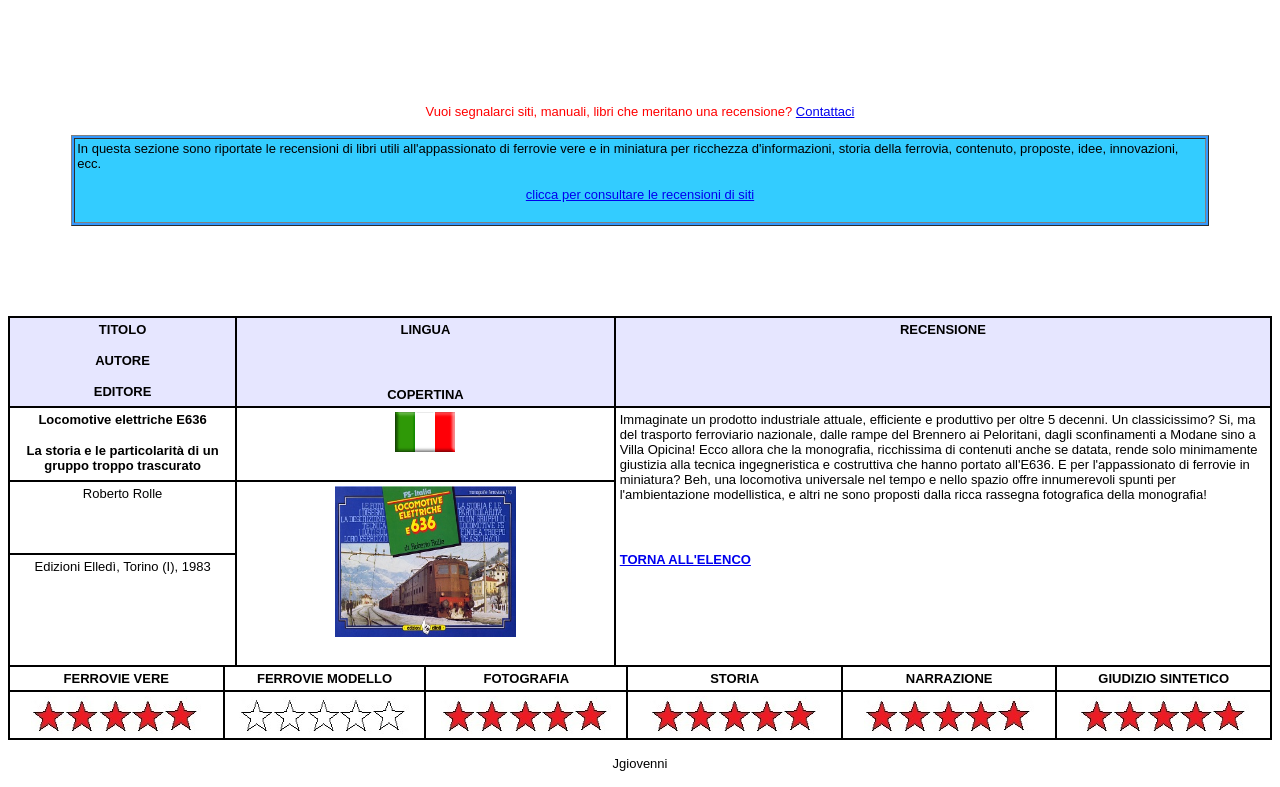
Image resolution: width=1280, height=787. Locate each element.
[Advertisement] (640, 271)
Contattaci (825, 111)
